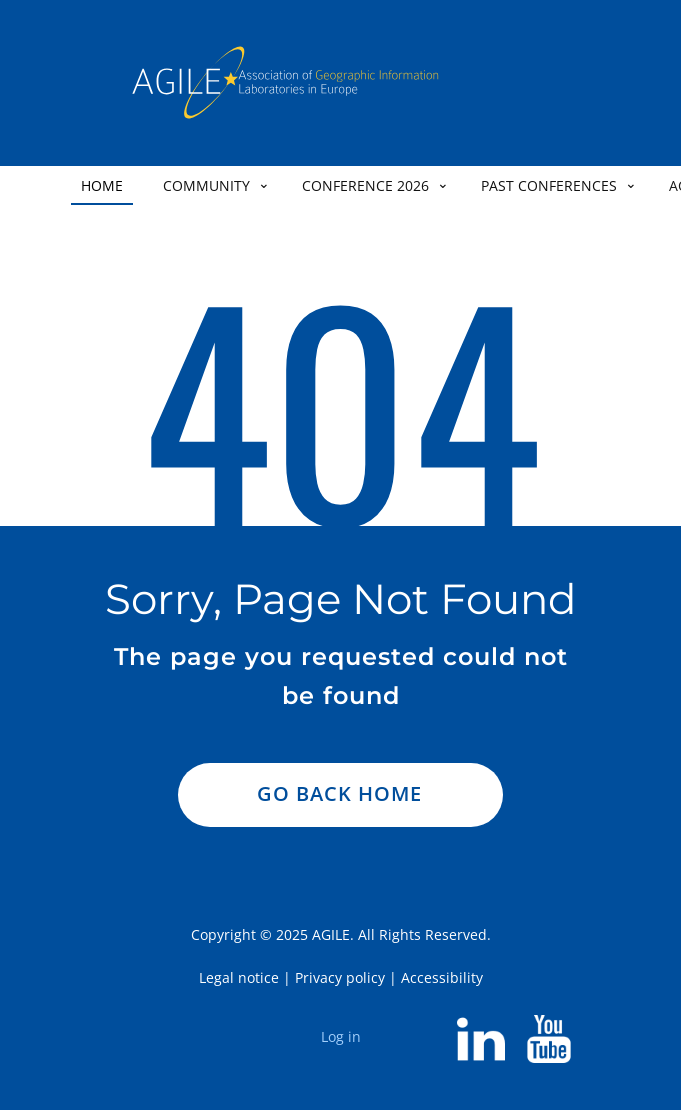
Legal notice (239, 977)
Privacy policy (340, 977)
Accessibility (442, 977)
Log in (341, 1036)
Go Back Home (339, 793)
